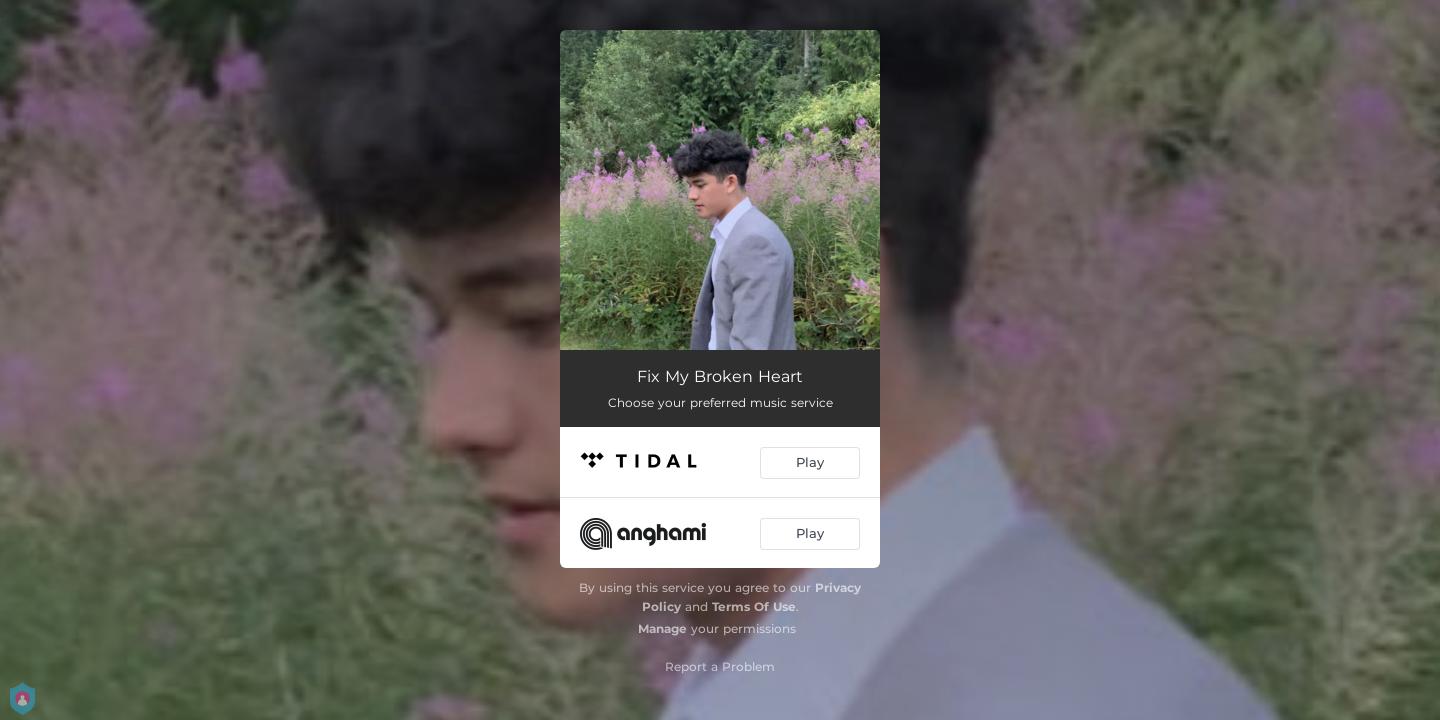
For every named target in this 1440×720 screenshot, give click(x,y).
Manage (662, 628)
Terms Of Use (754, 606)
